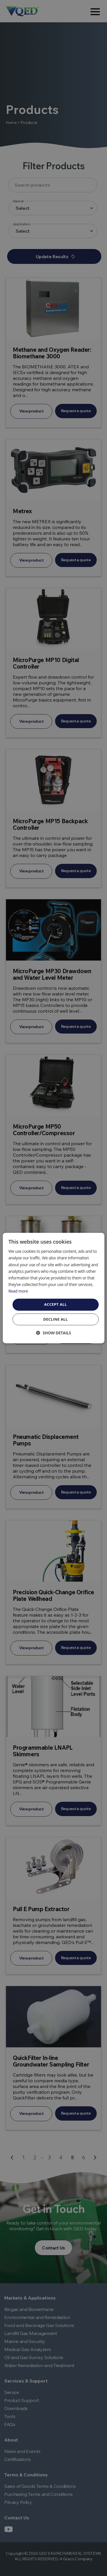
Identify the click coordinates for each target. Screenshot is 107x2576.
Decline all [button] (55, 1319)
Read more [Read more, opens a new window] (18, 1291)
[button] (53, 1333)
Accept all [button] (55, 1304)
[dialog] (53, 1288)
